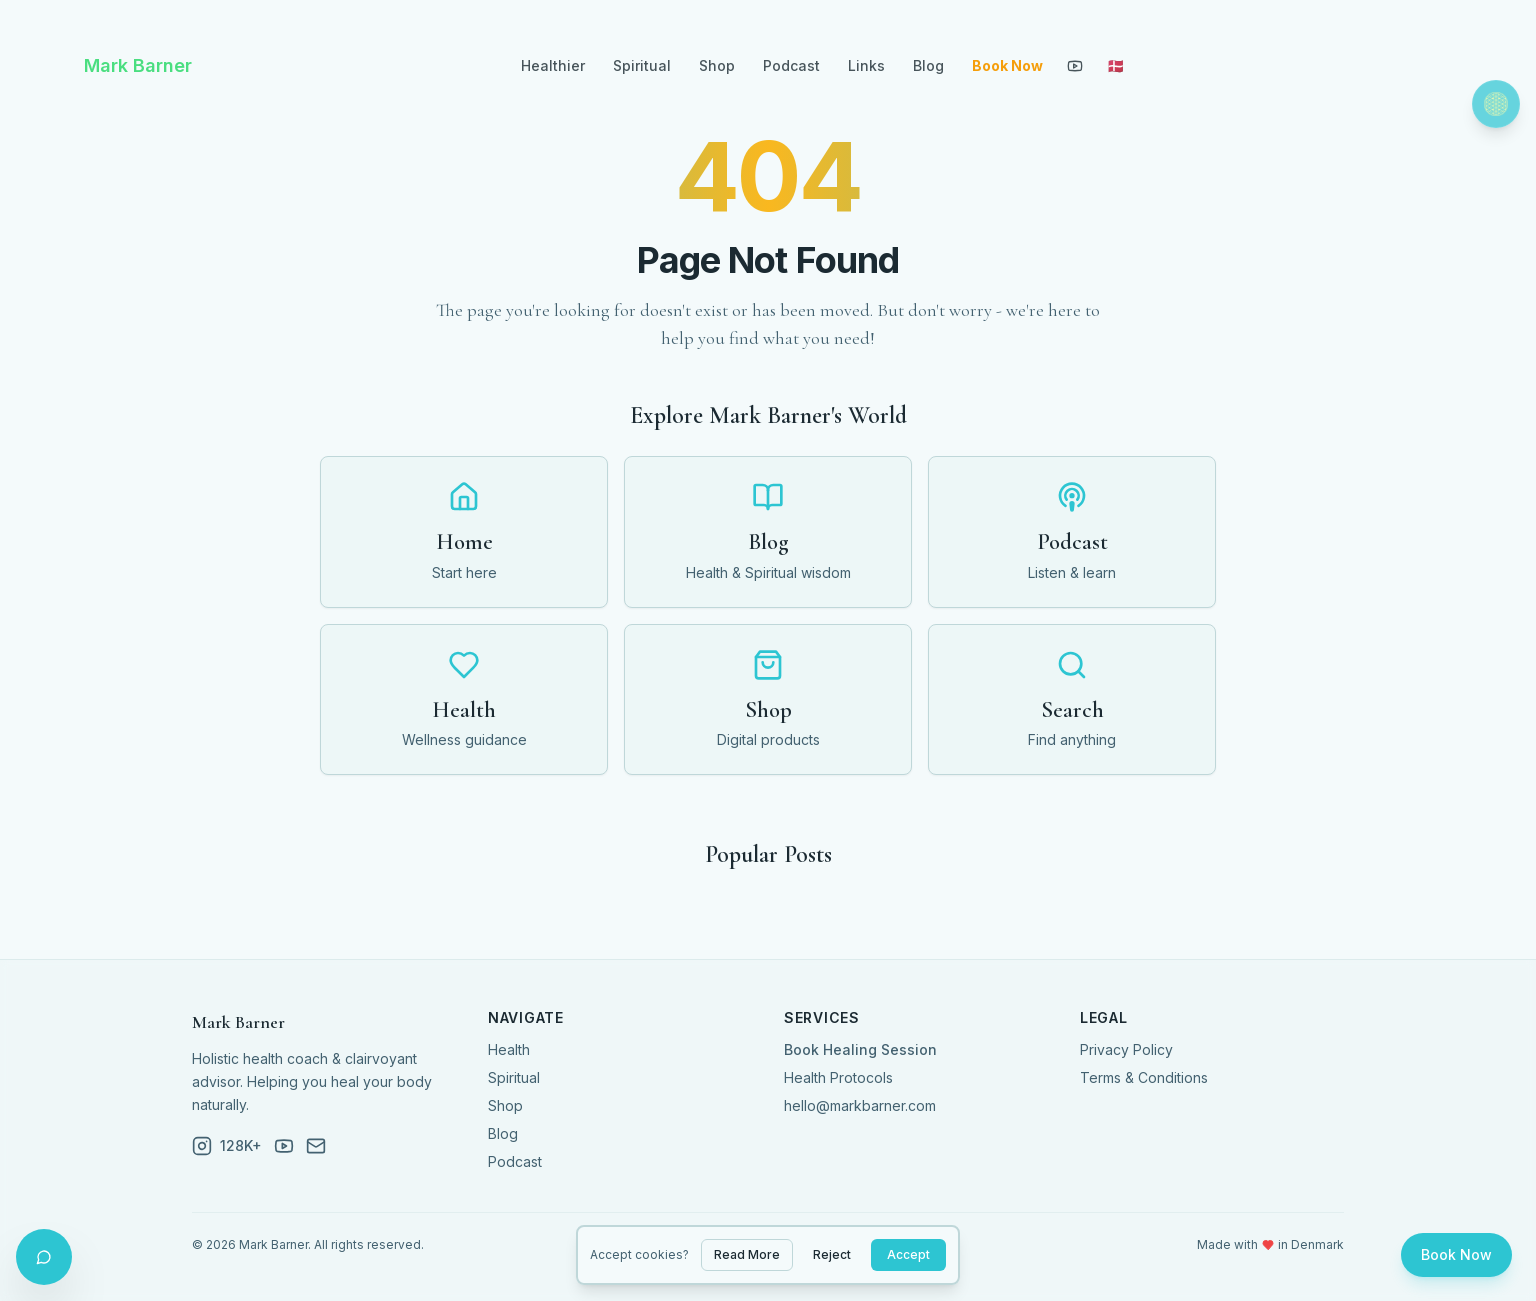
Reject (832, 1254)
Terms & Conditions (1144, 1077)
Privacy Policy (1126, 1049)
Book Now (1007, 65)
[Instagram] (227, 1146)
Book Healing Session (860, 1049)
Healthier (553, 65)
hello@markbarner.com (860, 1105)
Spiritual (642, 65)
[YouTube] (1075, 66)
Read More (747, 1254)
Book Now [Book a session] (1456, 1254)
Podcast (791, 65)
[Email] (316, 1146)
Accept (908, 1254)
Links (866, 65)
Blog (928, 65)
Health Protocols (838, 1077)
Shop (717, 65)
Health (509, 1049)
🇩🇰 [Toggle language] (1115, 65)
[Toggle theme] (1496, 104)
